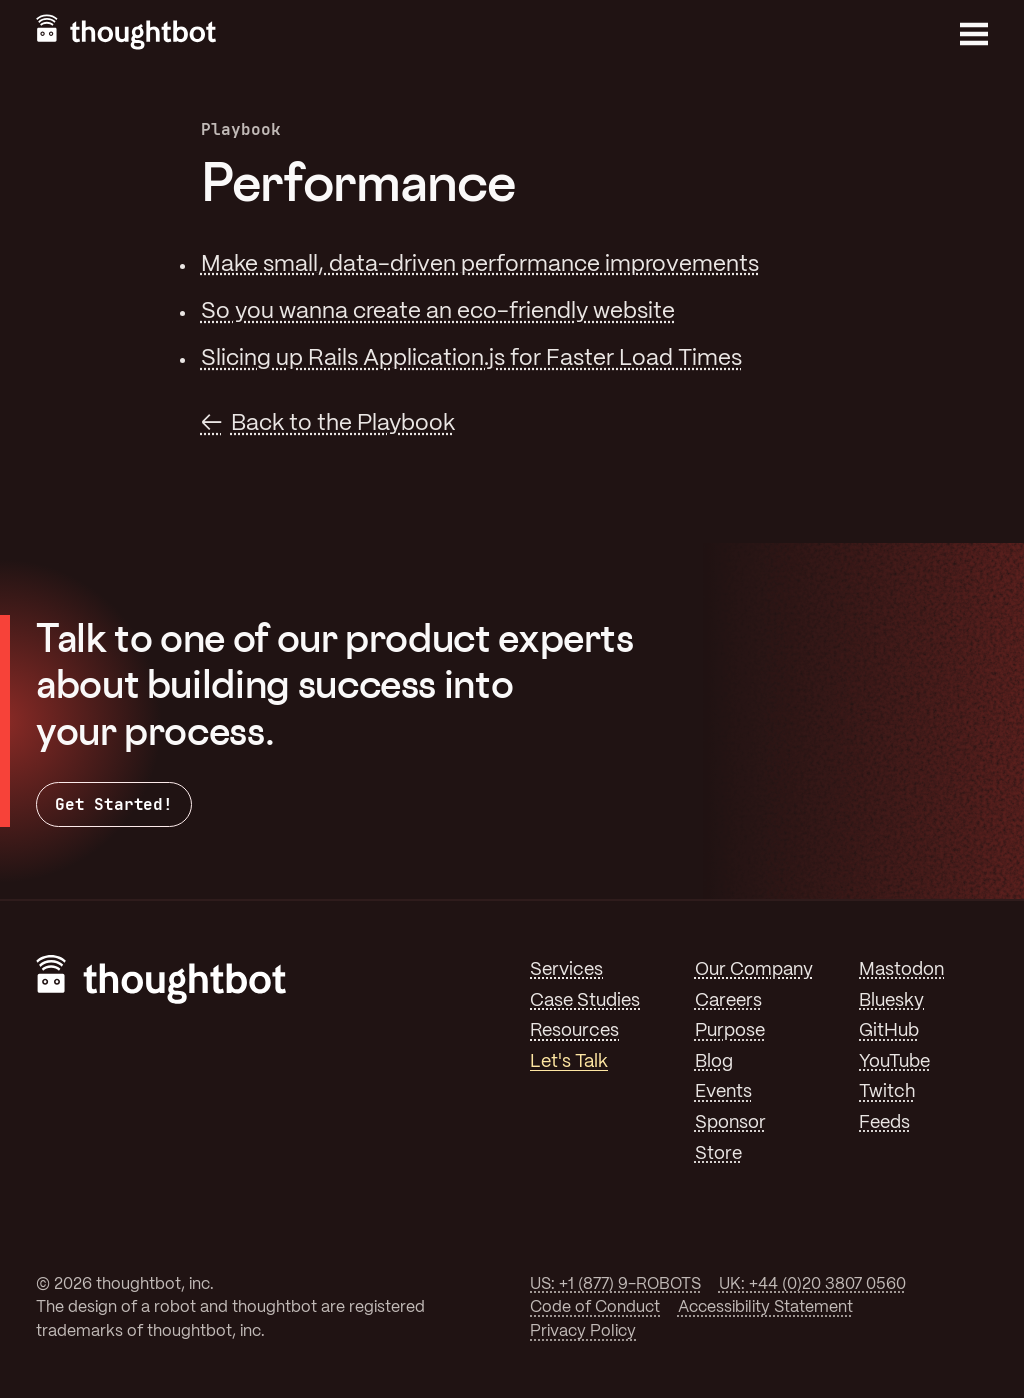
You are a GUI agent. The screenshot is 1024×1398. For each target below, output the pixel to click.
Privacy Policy (583, 1331)
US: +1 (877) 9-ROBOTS (615, 1284)
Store (718, 1154)
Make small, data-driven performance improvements (480, 265)
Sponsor (730, 1123)
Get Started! (114, 804)
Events (723, 1092)
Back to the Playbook (343, 424)
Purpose (730, 1031)
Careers (728, 1001)
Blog (714, 1062)
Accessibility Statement (765, 1307)
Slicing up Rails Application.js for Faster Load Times (471, 359)
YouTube (894, 1062)
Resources (574, 1031)
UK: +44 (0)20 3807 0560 (812, 1284)
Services (566, 970)
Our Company (754, 970)
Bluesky (891, 1001)
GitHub (889, 1031)
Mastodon (901, 970)
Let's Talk (569, 1062)
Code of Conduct (595, 1307)
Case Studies (585, 1001)
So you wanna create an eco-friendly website (438, 312)
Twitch (887, 1092)
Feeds (884, 1123)
